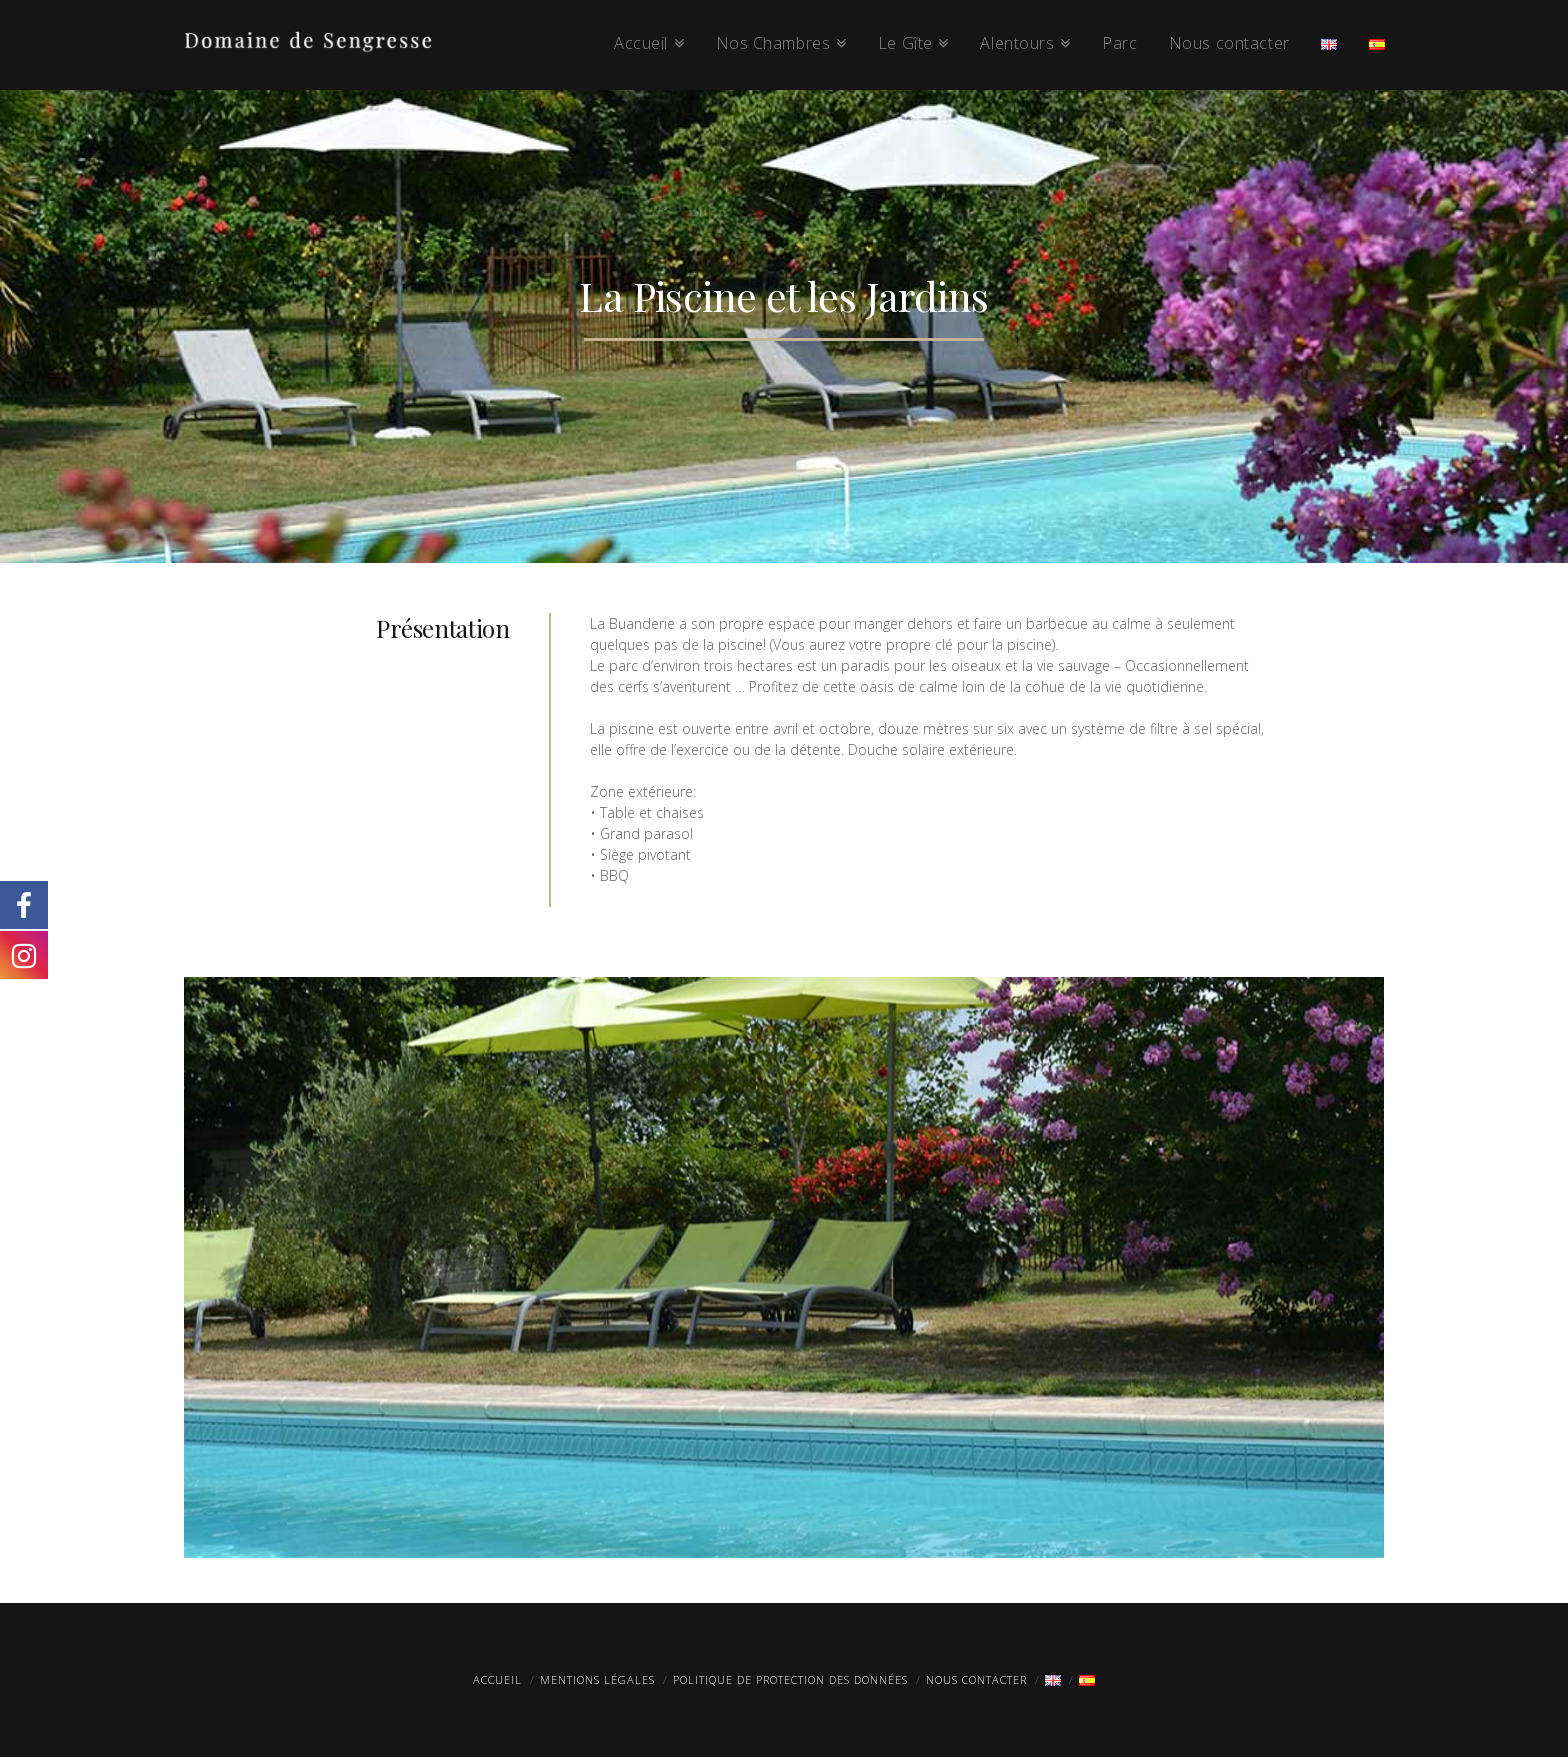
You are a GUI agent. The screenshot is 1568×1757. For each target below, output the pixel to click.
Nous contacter (976, 1679)
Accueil (497, 1679)
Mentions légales (597, 1679)
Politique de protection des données (790, 1679)
